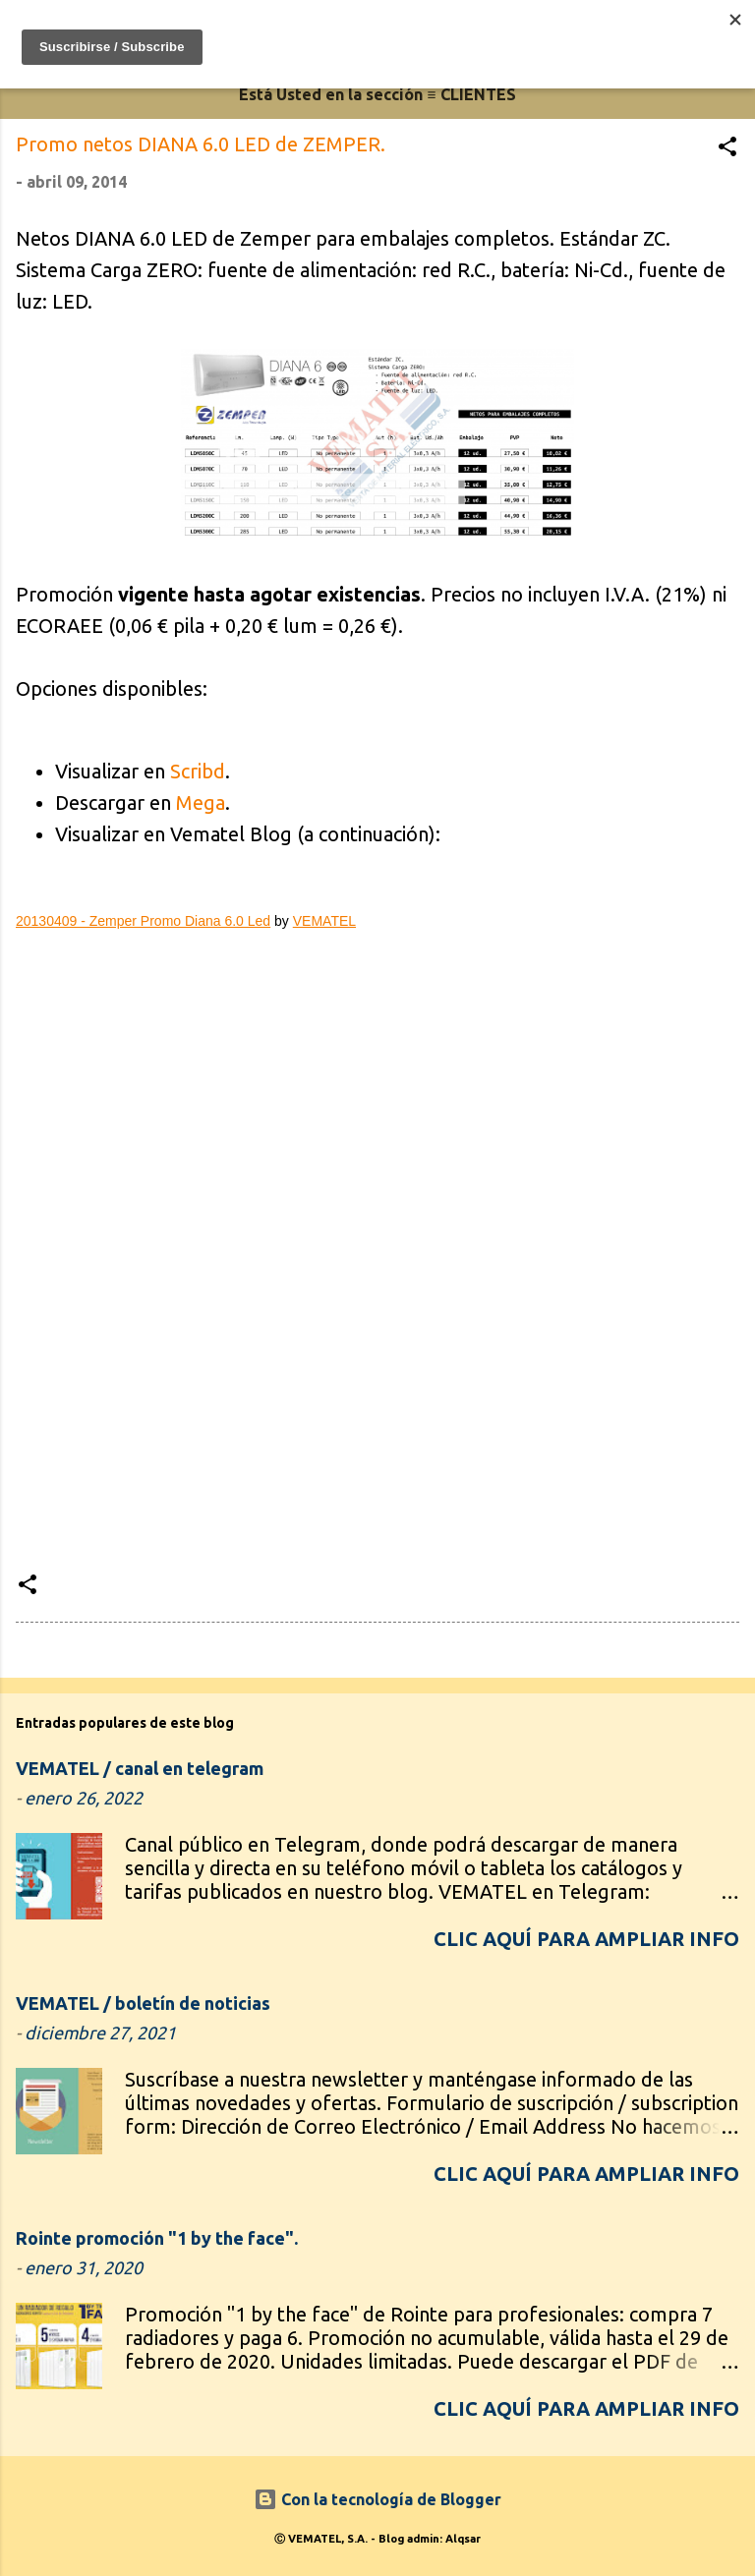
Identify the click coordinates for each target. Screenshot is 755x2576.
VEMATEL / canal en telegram (139, 1768)
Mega (200, 802)
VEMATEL (324, 921)
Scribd (197, 771)
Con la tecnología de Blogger (377, 2499)
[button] (727, 149)
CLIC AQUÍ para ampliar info (586, 1938)
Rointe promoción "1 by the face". (157, 2238)
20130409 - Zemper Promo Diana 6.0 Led (143, 921)
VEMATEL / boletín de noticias (143, 2003)
